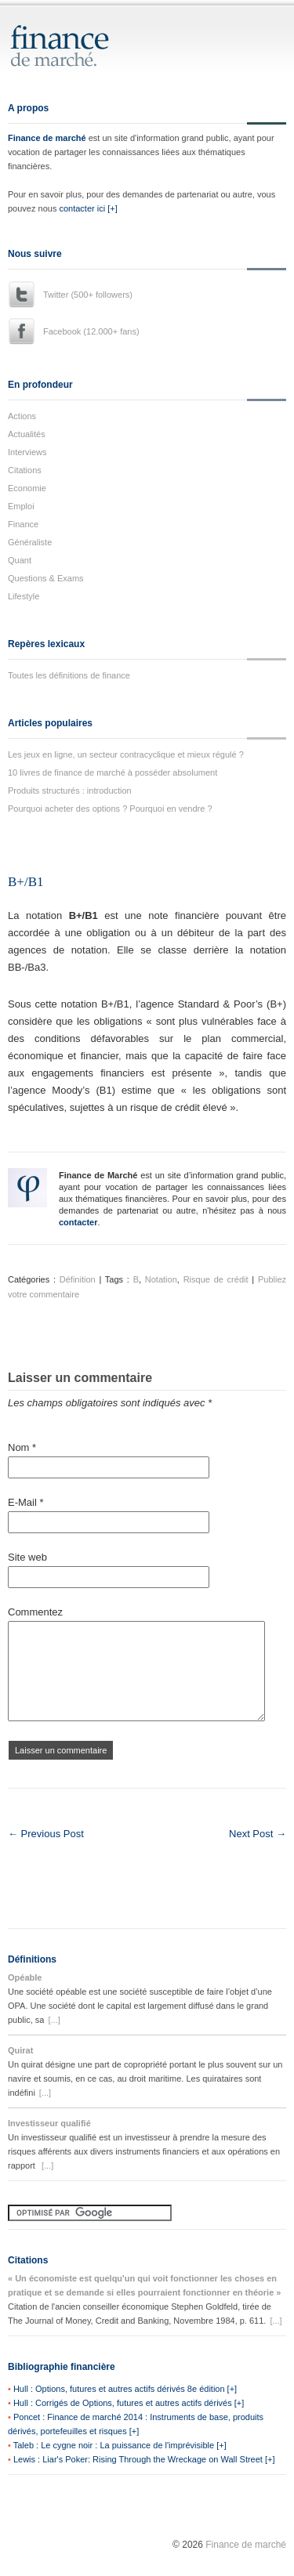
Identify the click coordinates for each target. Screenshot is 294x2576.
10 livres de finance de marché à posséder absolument (112, 772)
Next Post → (257, 1834)
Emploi (21, 506)
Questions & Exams (46, 578)
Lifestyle (23, 596)
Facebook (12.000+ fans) (91, 331)
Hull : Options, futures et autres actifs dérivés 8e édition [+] (125, 2388)
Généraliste (30, 542)
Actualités (26, 434)
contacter (78, 1222)
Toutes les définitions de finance (69, 675)
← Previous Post (46, 1834)
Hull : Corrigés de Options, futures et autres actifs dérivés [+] (128, 2403)
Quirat (20, 2050)
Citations (25, 470)
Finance (23, 524)
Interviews (27, 452)
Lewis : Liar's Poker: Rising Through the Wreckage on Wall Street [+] (144, 2459)
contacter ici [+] (88, 208)
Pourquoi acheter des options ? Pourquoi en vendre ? (110, 808)
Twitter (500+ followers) (87, 294)
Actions (22, 416)
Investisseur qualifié (49, 2123)
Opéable (25, 1977)
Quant (19, 560)
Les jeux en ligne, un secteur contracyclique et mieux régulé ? (126, 754)
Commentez (35, 1612)
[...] (54, 2019)
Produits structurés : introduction (70, 790)
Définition (78, 1279)
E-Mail (26, 1502)
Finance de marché (47, 138)
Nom (22, 1447)
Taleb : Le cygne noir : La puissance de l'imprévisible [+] (120, 2445)
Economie (27, 488)
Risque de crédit (216, 1279)
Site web (27, 1557)
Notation (161, 1279)
